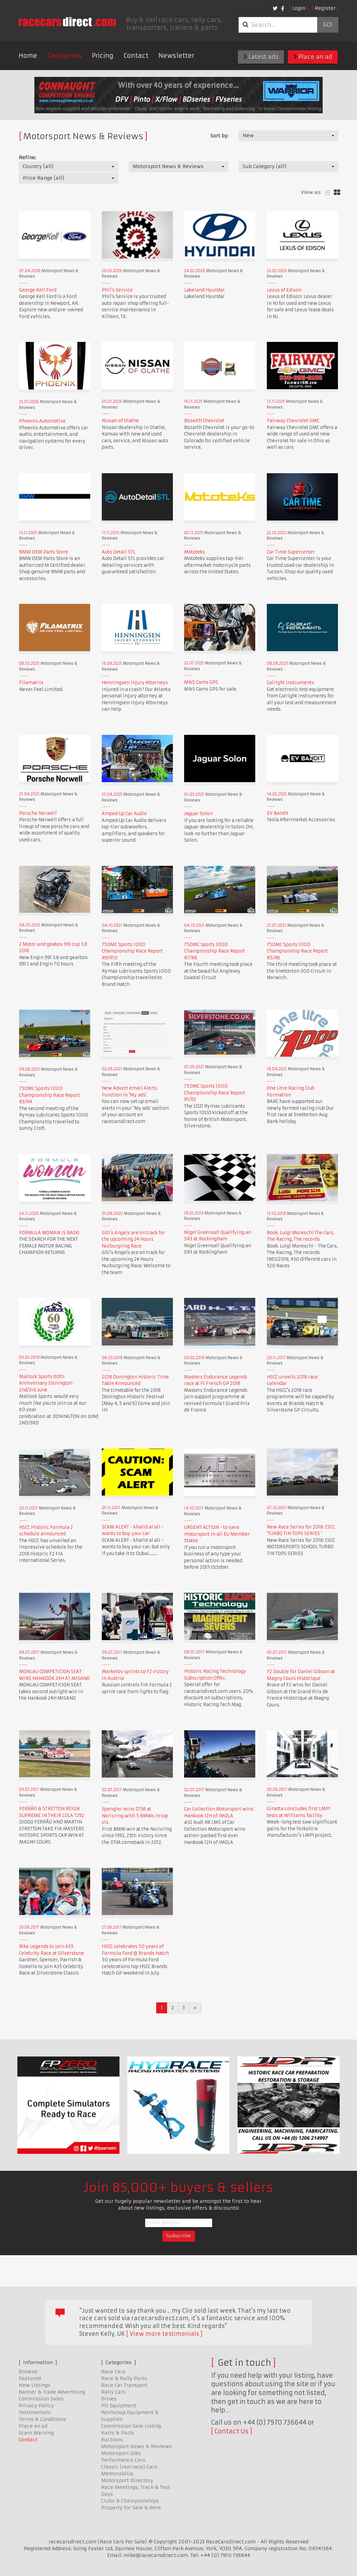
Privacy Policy (36, 2405)
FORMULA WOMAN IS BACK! (49, 1233)
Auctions (112, 2440)
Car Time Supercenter (291, 552)
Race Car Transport (124, 2385)
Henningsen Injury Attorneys (135, 683)
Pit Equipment (118, 2405)
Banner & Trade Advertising (52, 2392)
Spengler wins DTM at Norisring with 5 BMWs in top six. (135, 1815)
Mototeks (194, 552)
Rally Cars (113, 2392)
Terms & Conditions (42, 2419)
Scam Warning (36, 2433)
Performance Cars (123, 2460)
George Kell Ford (37, 290)
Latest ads (260, 56)
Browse (28, 2371)
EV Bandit (278, 813)
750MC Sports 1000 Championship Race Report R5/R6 (297, 951)
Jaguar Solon (198, 813)
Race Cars (113, 2371)
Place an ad (312, 56)
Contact (136, 56)
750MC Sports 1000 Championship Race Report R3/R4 (49, 1095)
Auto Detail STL (118, 552)
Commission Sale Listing (131, 2426)
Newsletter (176, 56)
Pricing (102, 56)
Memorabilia (117, 2474)
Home (28, 56)
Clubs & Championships (130, 2501)
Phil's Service (117, 290)
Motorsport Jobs (121, 2453)
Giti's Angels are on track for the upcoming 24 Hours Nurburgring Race (133, 1239)
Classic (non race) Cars (129, 2467)
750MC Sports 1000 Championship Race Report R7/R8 (214, 951)
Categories (64, 56)
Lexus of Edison (284, 290)
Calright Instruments (290, 683)
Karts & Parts (117, 2433)
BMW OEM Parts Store (43, 552)
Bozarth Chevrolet (204, 421)
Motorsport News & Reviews (136, 2446)
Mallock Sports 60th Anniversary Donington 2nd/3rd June (45, 1383)
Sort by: (219, 136)
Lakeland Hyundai (204, 290)
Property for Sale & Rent (131, 2508)
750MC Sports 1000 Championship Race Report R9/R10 (132, 951)
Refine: (27, 157)
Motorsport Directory (127, 2480)
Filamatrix (31, 683)
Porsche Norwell (38, 813)
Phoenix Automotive (42, 421)
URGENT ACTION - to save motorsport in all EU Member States (217, 1533)
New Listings (34, 2385)
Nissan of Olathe (120, 421)
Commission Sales (41, 2399)
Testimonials (35, 2412)
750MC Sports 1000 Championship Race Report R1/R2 (214, 1092)
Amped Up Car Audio (124, 813)
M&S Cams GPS (201, 682)
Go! (327, 24)
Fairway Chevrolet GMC (293, 421)
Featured (30, 2378)
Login (298, 8)
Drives (109, 2399)
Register (325, 8)
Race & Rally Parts (124, 2378)
